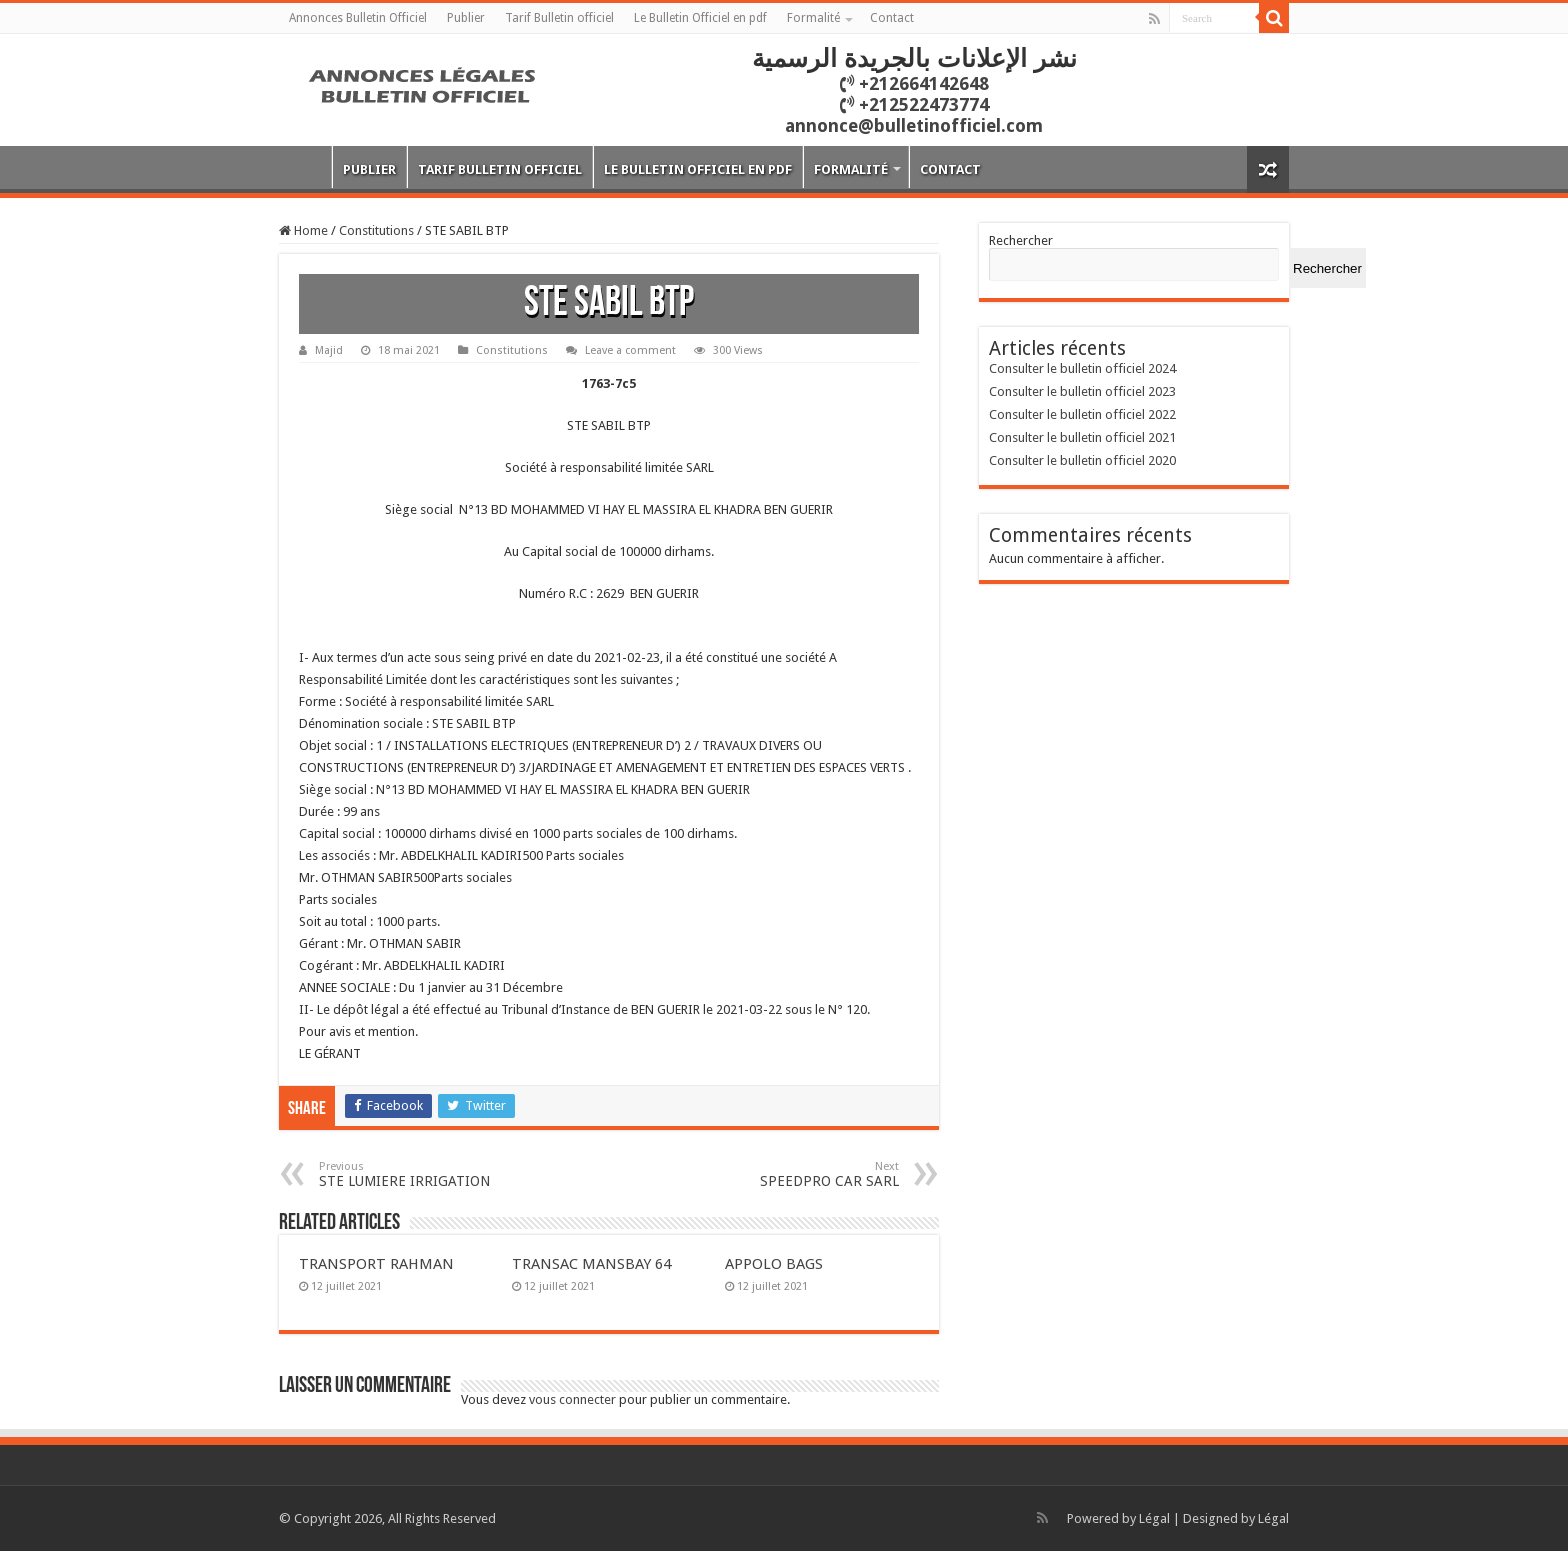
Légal (1154, 1518)
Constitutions (376, 230)
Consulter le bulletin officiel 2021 (1082, 437)
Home (303, 230)
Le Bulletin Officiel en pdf (700, 18)
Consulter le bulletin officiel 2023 (1082, 391)
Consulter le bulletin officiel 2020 (1082, 460)
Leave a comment (630, 350)
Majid (329, 350)
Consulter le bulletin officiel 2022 (1082, 414)
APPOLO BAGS (774, 1264)
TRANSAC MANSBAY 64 (591, 1264)
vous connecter (572, 1399)
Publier (466, 18)
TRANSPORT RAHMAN (376, 1264)
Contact (892, 18)
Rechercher (1021, 240)
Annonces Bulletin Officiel (358, 18)
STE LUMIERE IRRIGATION (421, 1174)
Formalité (813, 18)
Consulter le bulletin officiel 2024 (1082, 368)
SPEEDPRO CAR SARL (796, 1174)
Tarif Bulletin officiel (559, 18)
